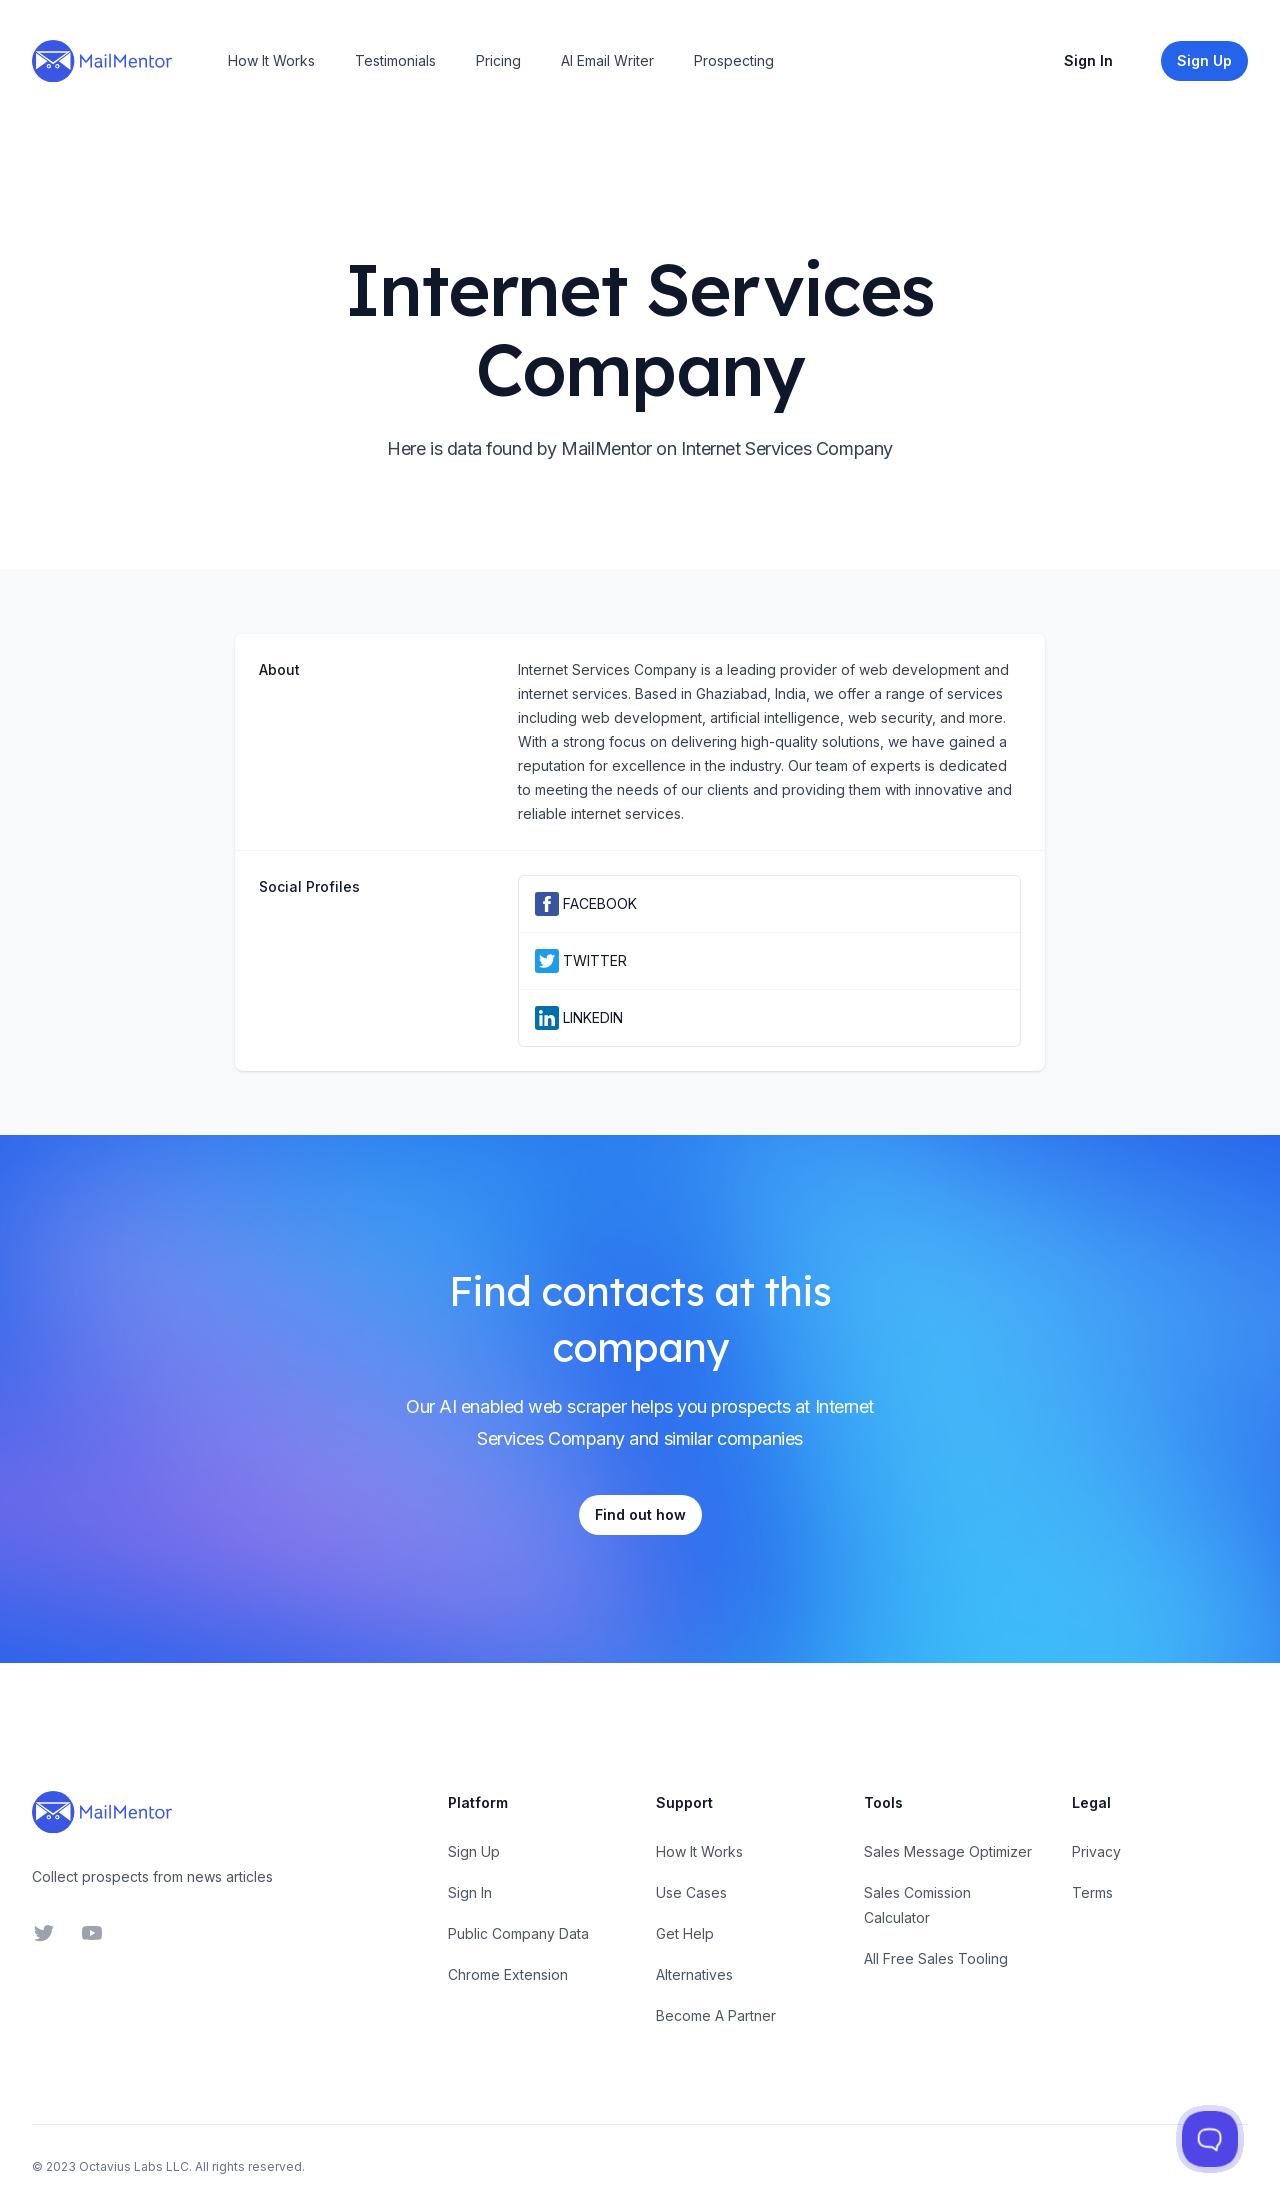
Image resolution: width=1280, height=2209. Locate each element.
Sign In (1088, 60)
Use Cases (691, 1892)
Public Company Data (518, 1933)
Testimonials (395, 60)
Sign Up (474, 1851)
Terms (1092, 1892)
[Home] (102, 61)
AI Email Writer (607, 60)
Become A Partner (716, 2015)
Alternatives (694, 1974)
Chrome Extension (508, 1974)
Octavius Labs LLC (134, 2166)
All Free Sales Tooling (936, 1958)
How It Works (271, 60)
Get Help (685, 1933)
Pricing (498, 60)
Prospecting (734, 60)
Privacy (1096, 1851)
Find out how (640, 1514)
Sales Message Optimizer (948, 1851)
